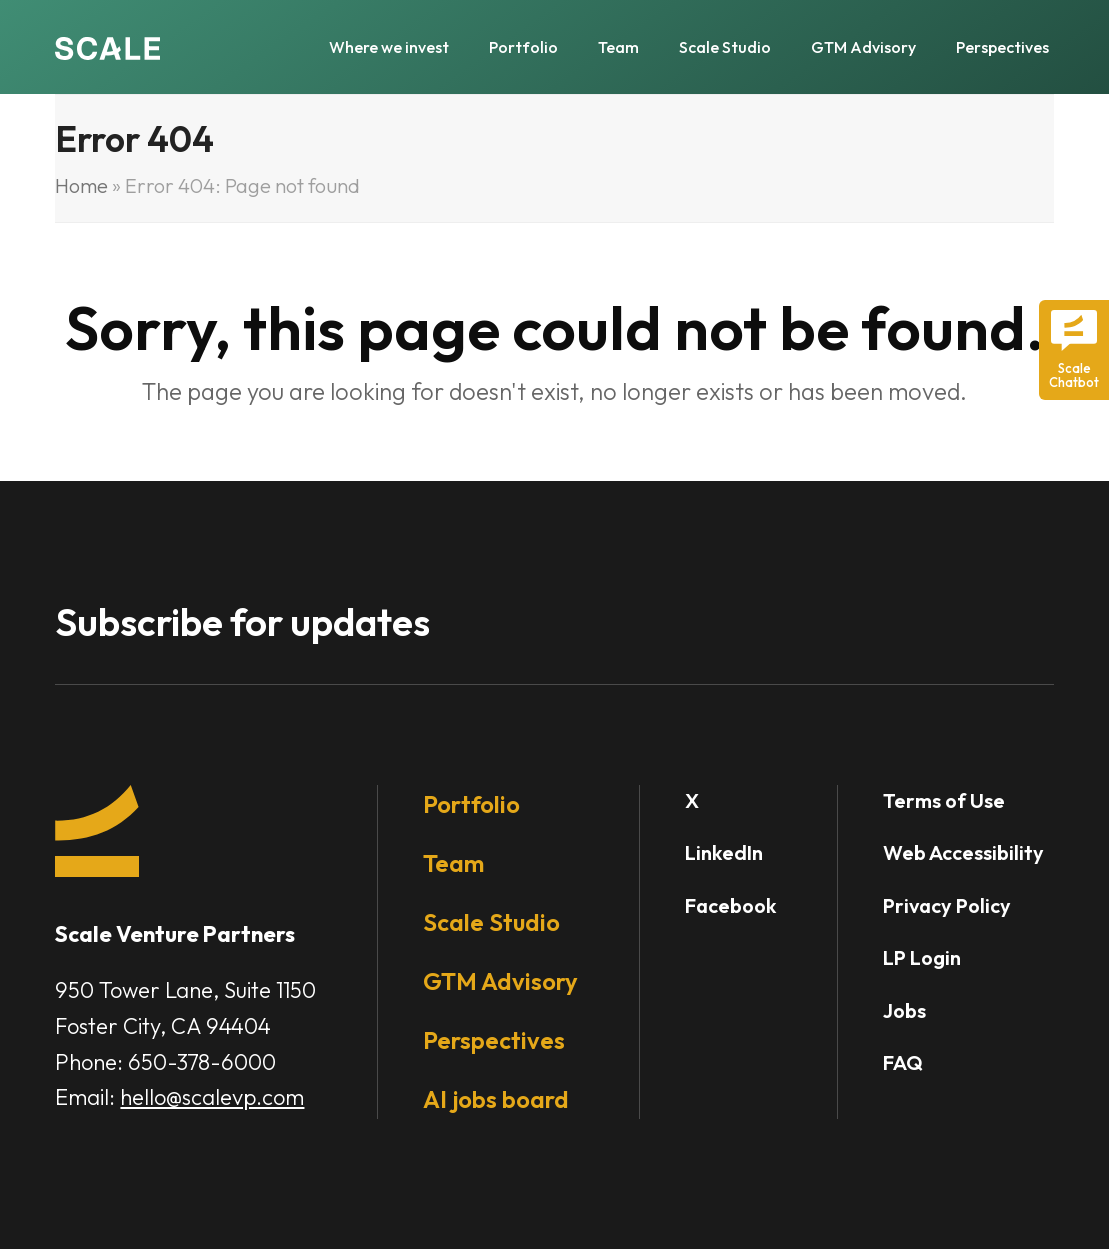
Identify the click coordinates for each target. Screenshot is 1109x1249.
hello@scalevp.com (212, 1097)
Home (81, 185)
